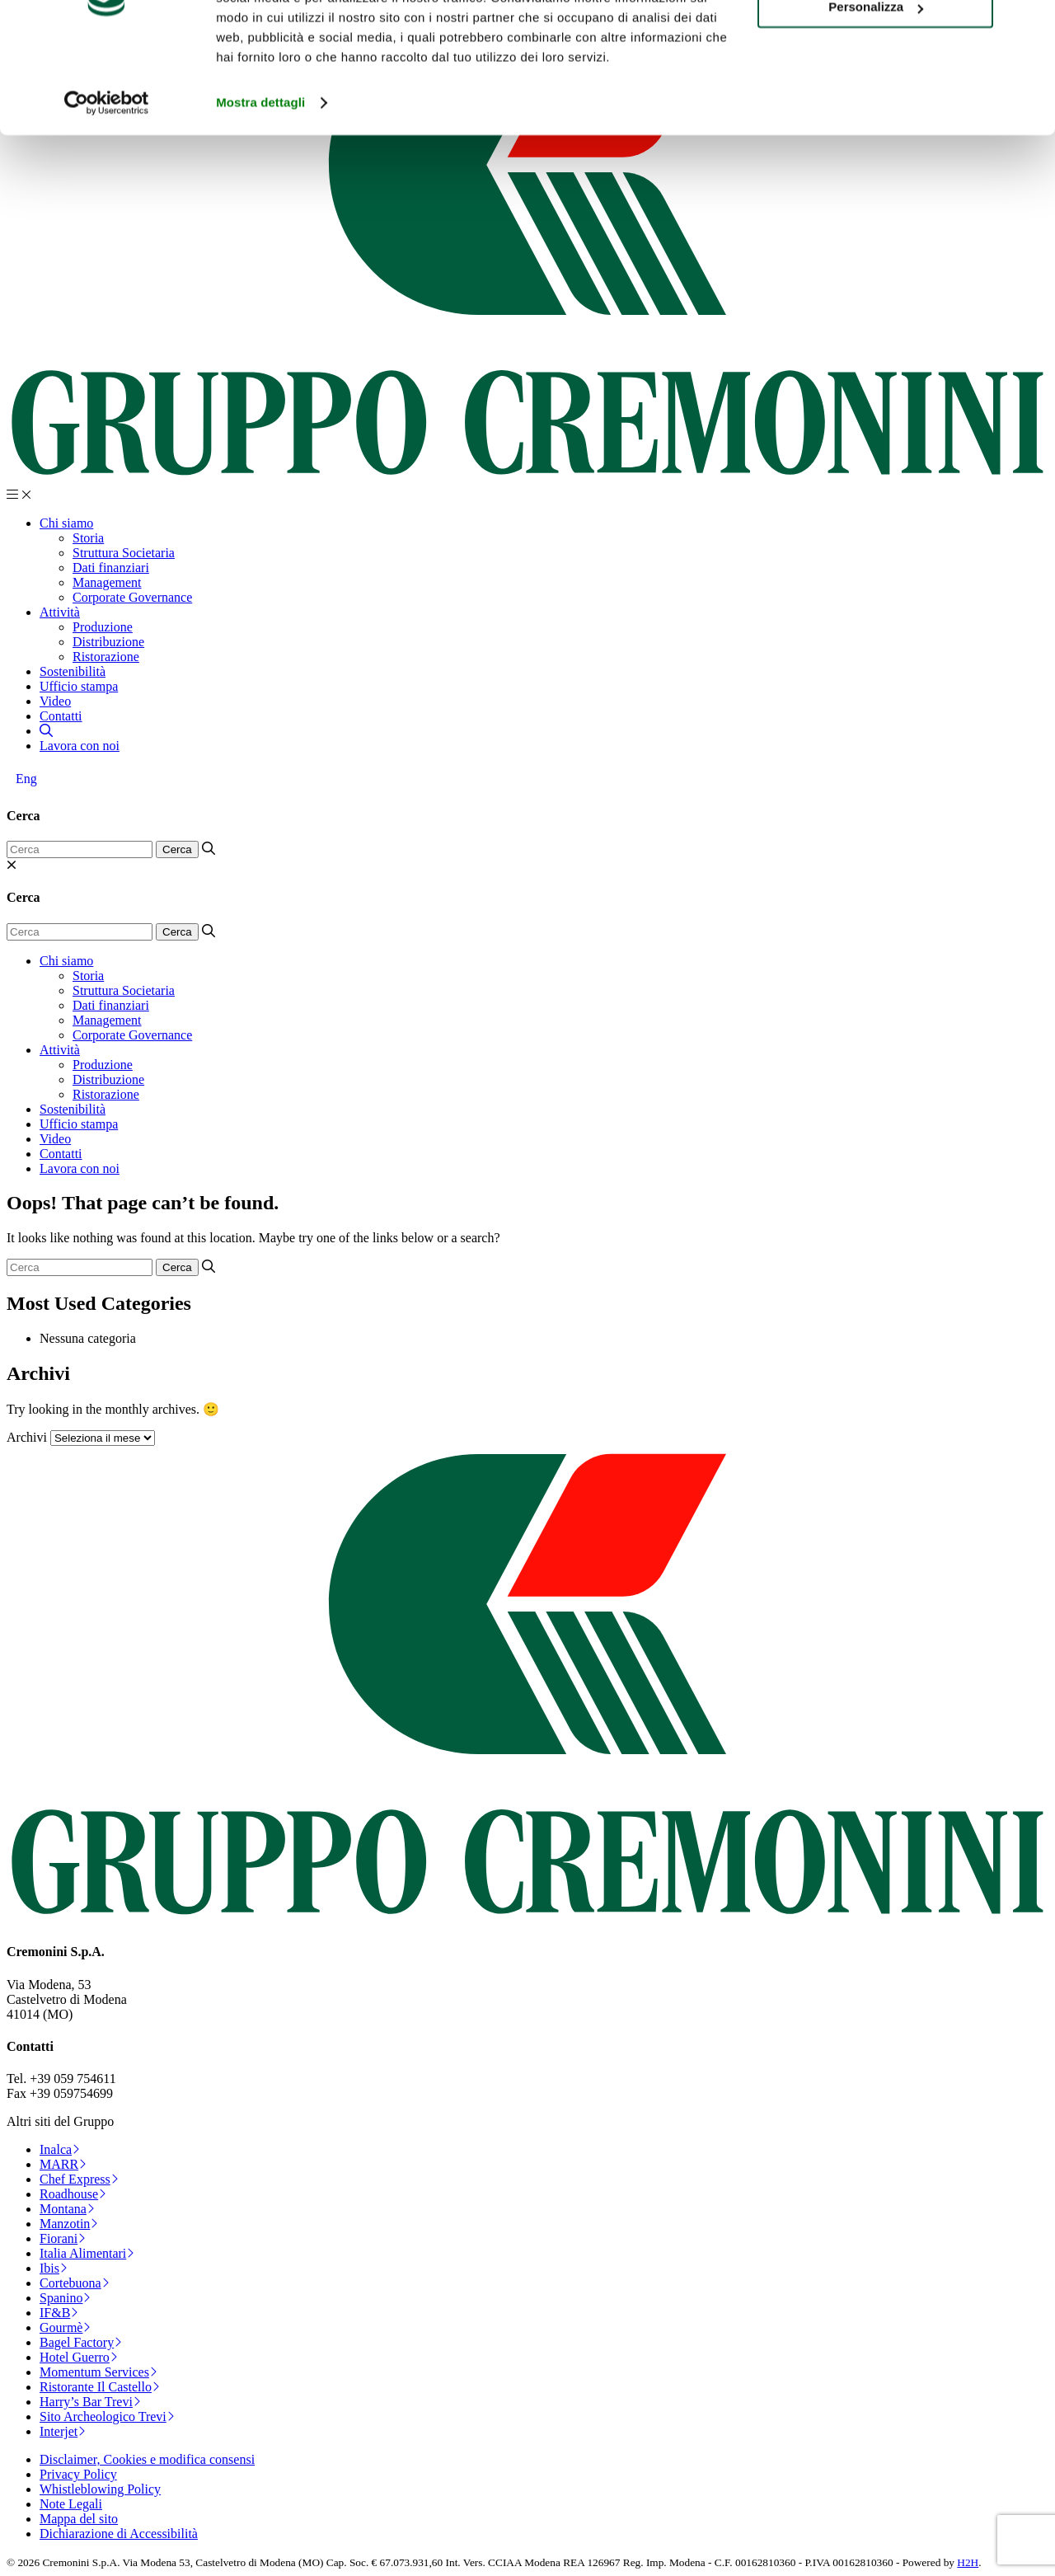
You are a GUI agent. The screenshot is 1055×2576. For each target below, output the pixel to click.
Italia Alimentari (87, 2253)
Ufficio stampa (79, 686)
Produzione (103, 627)
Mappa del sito (79, 2519)
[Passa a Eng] (26, 779)
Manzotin (69, 2224)
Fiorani (63, 2238)
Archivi (27, 1437)
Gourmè (65, 2327)
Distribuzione (108, 642)
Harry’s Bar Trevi (90, 2402)
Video (55, 701)
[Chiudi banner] (1029, 25)
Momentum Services (98, 2372)
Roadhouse (73, 2194)
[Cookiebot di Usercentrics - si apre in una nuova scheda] (107, 184)
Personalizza (875, 89)
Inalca (60, 2149)
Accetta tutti (876, 41)
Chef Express (79, 2179)
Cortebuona (75, 2283)
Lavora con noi (80, 746)
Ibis (54, 2268)
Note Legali (71, 2504)
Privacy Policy (78, 2474)
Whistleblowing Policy (100, 2489)
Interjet (63, 2431)
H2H (967, 2562)
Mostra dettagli (260, 184)
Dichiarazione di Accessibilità (119, 2534)
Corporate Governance (132, 597)
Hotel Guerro (79, 2357)
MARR (63, 2164)
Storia (88, 538)
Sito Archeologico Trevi (107, 2416)
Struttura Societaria (124, 553)
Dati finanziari (111, 568)
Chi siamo (66, 523)
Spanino (65, 2298)
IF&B (59, 2313)
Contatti (61, 716)
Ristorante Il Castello (100, 2387)
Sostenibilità (73, 671)
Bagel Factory (81, 2342)
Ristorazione (106, 657)
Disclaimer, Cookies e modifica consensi (147, 2459)
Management (107, 582)
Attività (60, 612)
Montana (67, 2209)
